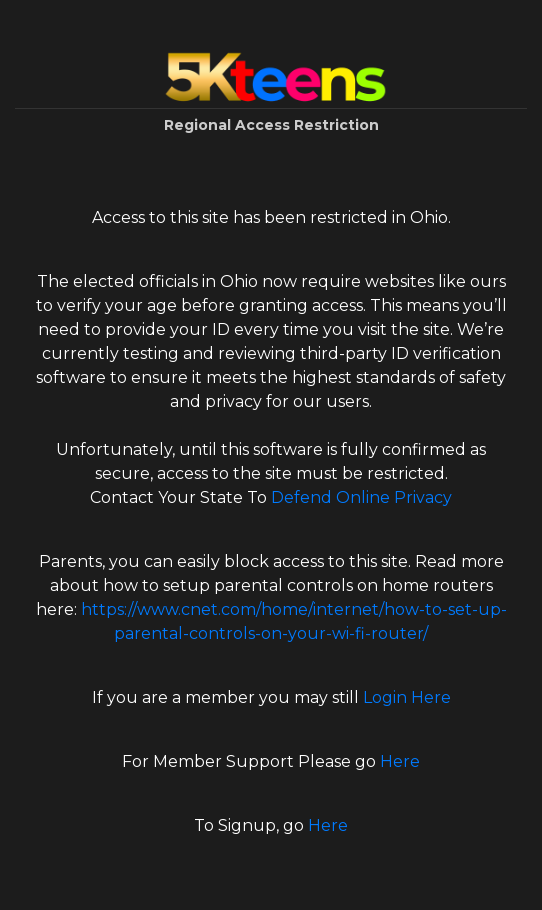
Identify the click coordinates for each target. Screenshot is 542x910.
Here (400, 761)
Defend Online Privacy (361, 497)
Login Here (407, 697)
